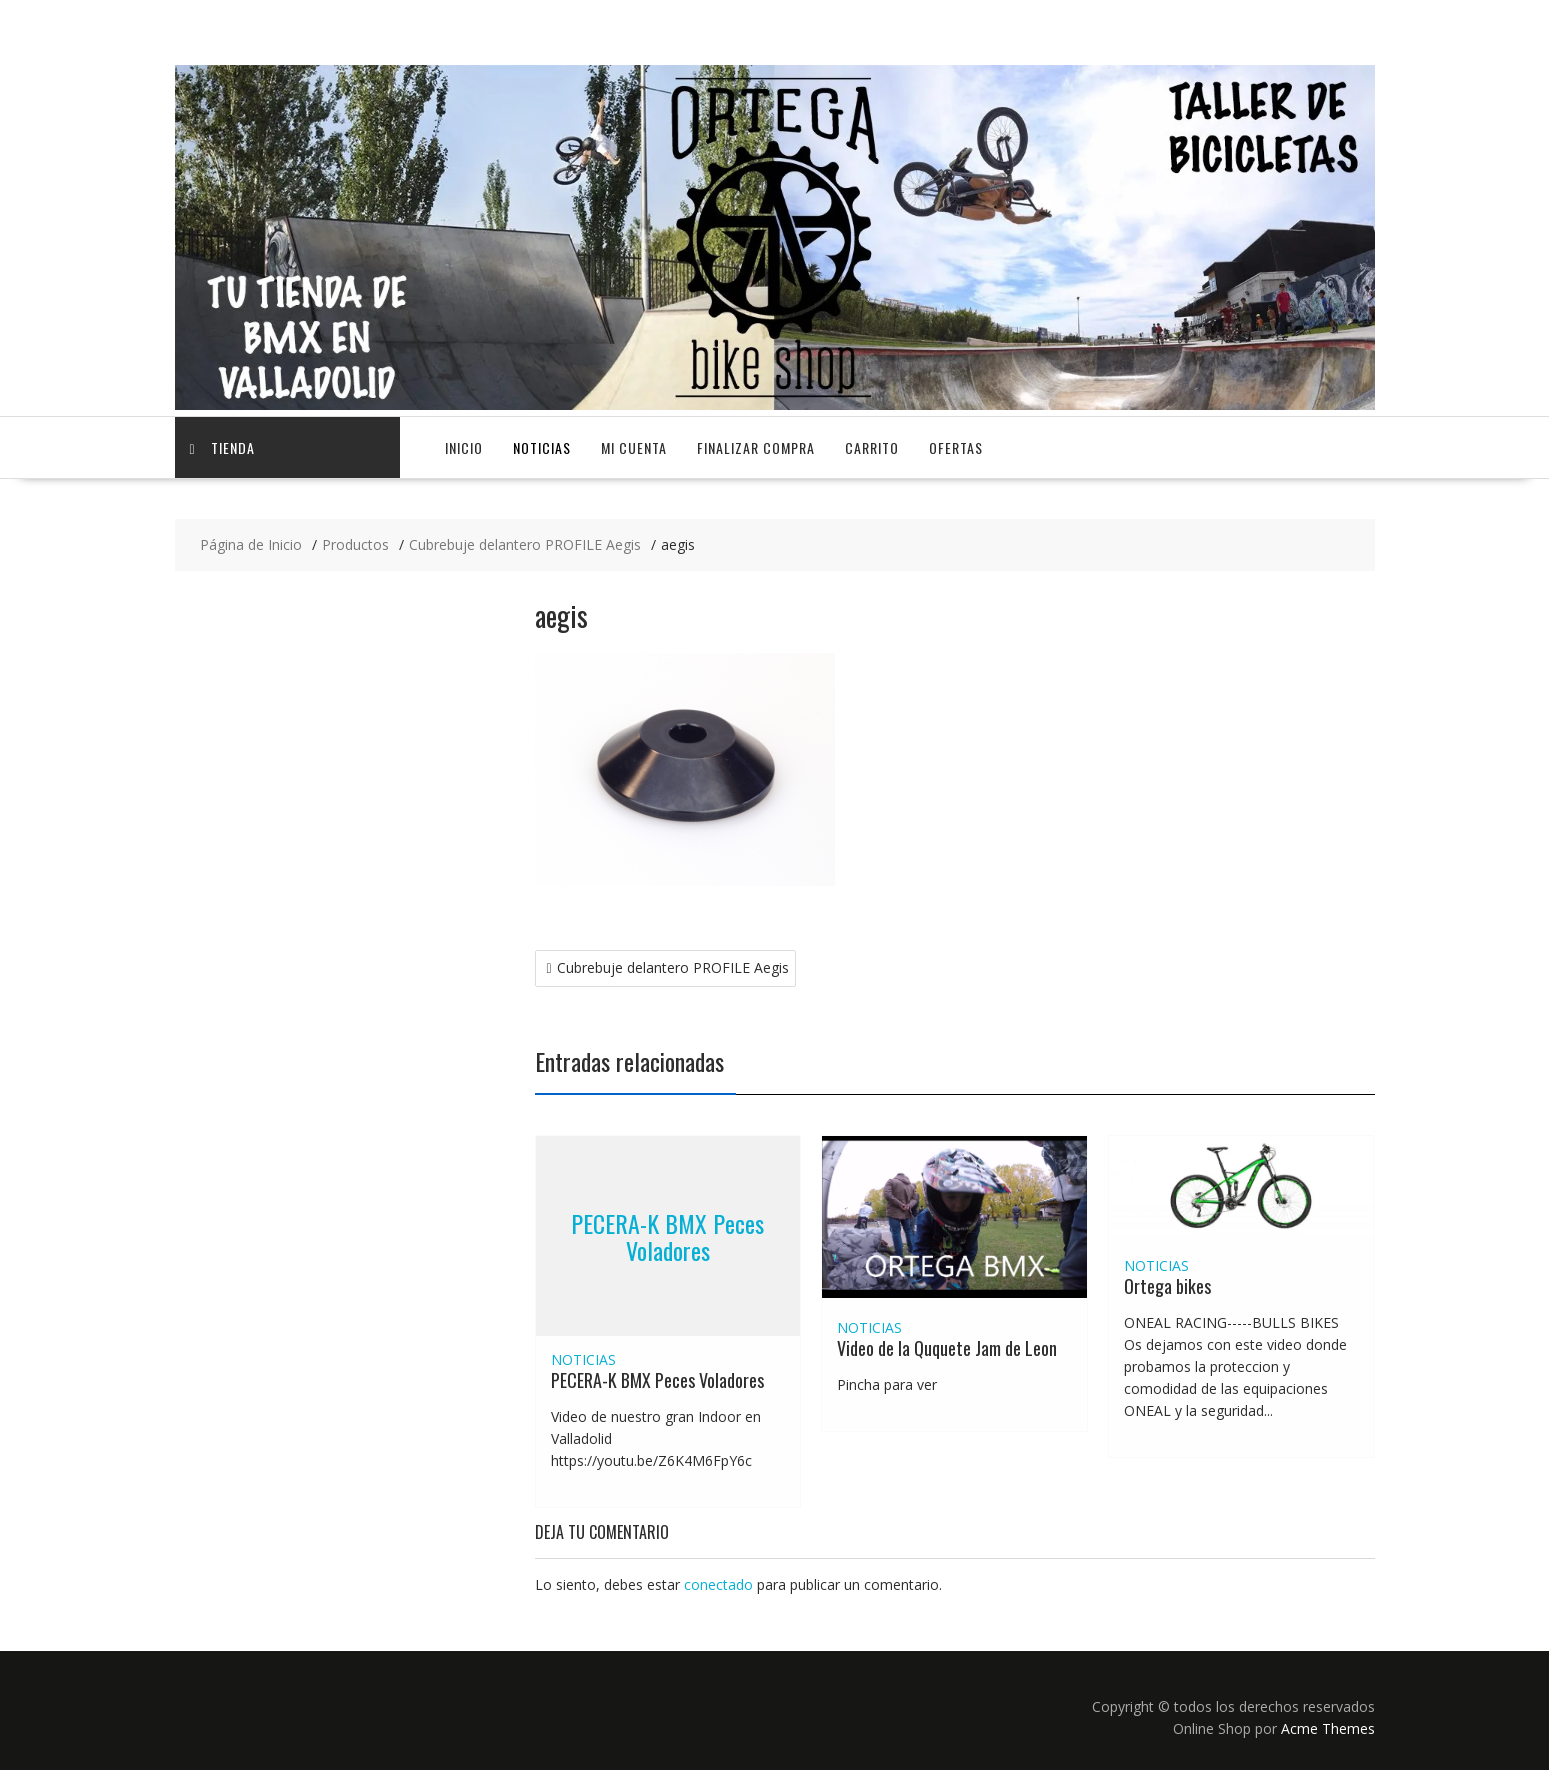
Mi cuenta (634, 447)
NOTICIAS (542, 447)
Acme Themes (1328, 1728)
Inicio (464, 447)
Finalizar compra (756, 447)
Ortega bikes (1167, 1286)
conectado (718, 1584)
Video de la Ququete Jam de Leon (947, 1348)
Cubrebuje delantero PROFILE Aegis (673, 967)
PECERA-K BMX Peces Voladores (667, 1236)
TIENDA (222, 447)
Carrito (872, 447)
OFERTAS (956, 447)
